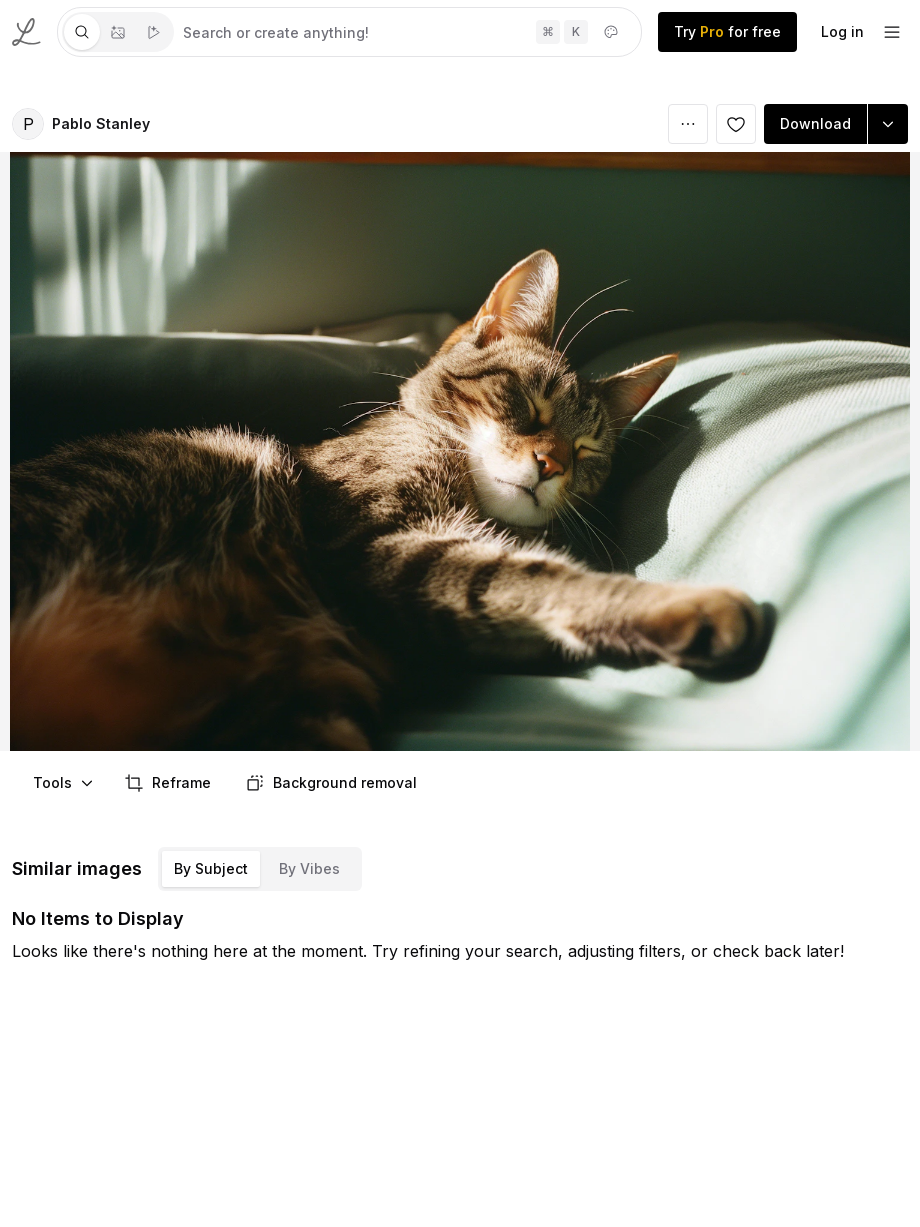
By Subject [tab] (211, 868)
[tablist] (118, 32)
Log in (842, 31)
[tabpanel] (407, 32)
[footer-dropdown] (892, 32)
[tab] (82, 32)
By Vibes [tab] (309, 868)
